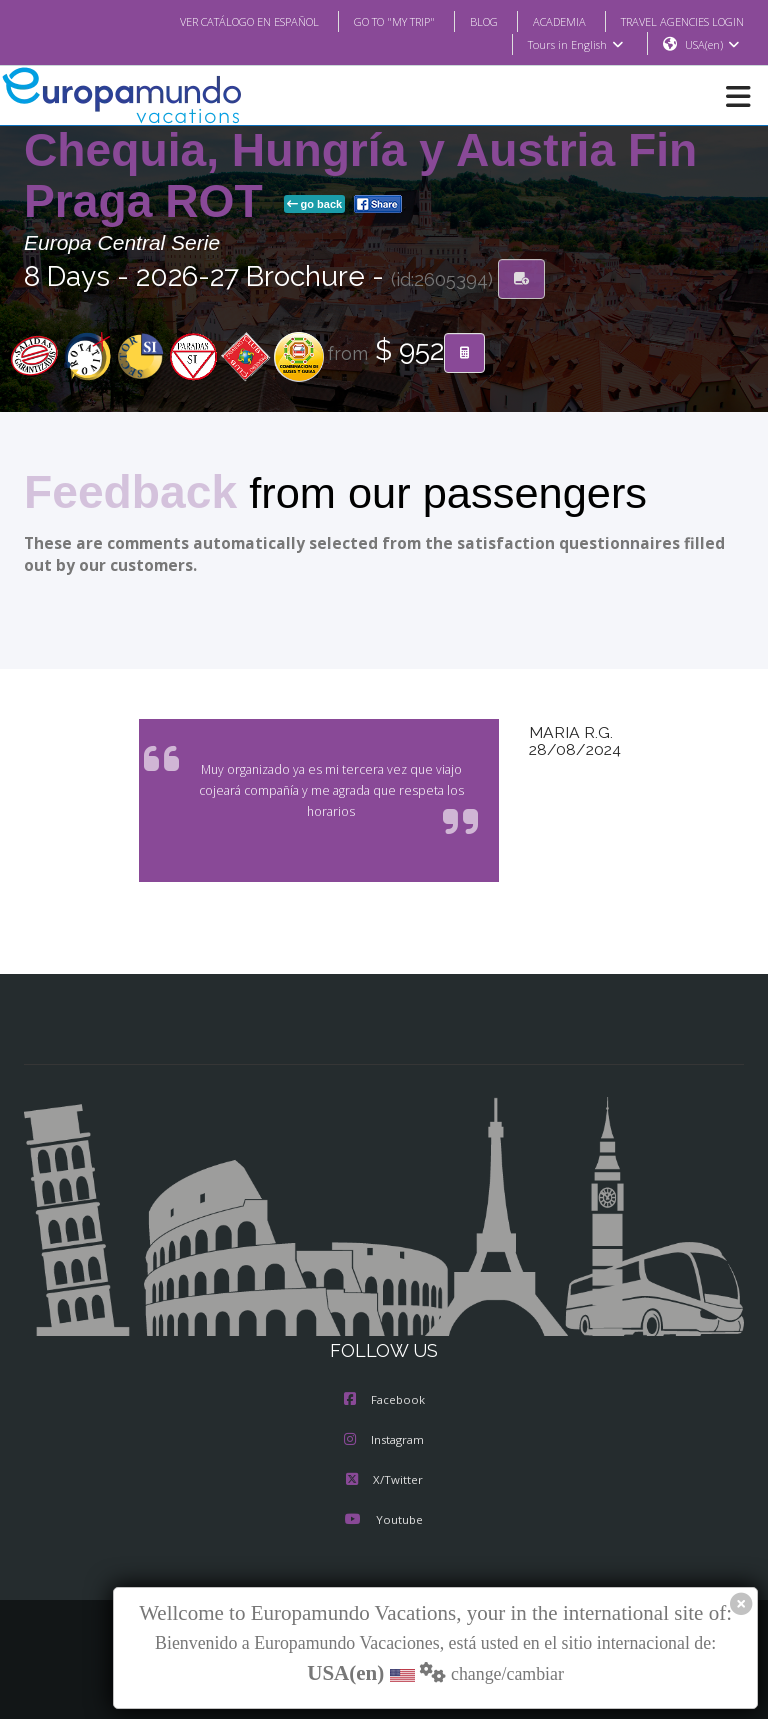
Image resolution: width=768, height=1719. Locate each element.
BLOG (463, 21)
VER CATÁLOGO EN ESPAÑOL (209, 21)
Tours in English (574, 45)
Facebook (384, 1401)
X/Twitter (383, 1481)
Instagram (384, 1441)
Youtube (384, 1521)
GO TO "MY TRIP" (368, 21)
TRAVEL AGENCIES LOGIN (675, 21)
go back (315, 205)
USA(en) (712, 45)
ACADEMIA (541, 21)
